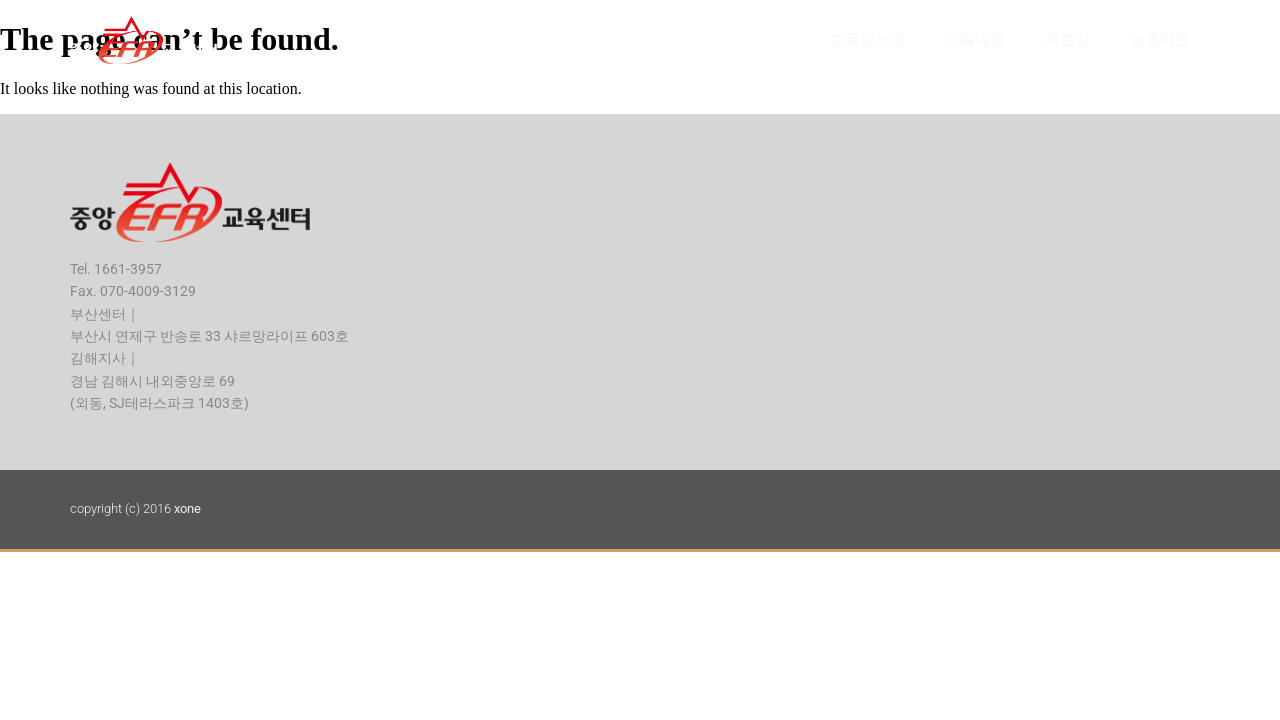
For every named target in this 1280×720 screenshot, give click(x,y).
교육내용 (975, 40)
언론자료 (1160, 40)
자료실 (1067, 40)
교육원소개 (867, 40)
